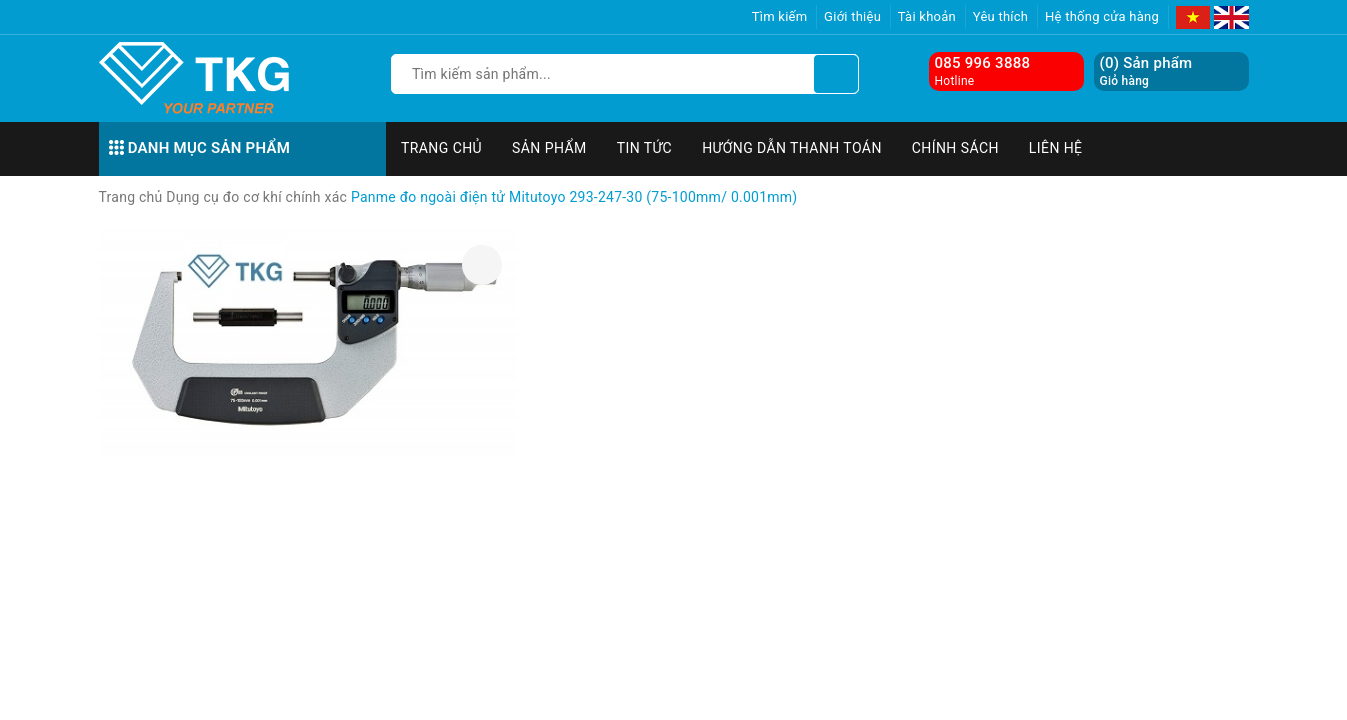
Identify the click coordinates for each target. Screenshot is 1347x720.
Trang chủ (441, 148)
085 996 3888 (983, 63)
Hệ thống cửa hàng (1102, 16)
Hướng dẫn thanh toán (792, 148)
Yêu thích (1001, 16)
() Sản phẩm (1146, 71)
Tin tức (645, 148)
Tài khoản (927, 16)
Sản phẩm (549, 148)
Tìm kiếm (780, 16)
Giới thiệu (852, 16)
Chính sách (955, 148)
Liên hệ (1056, 148)
